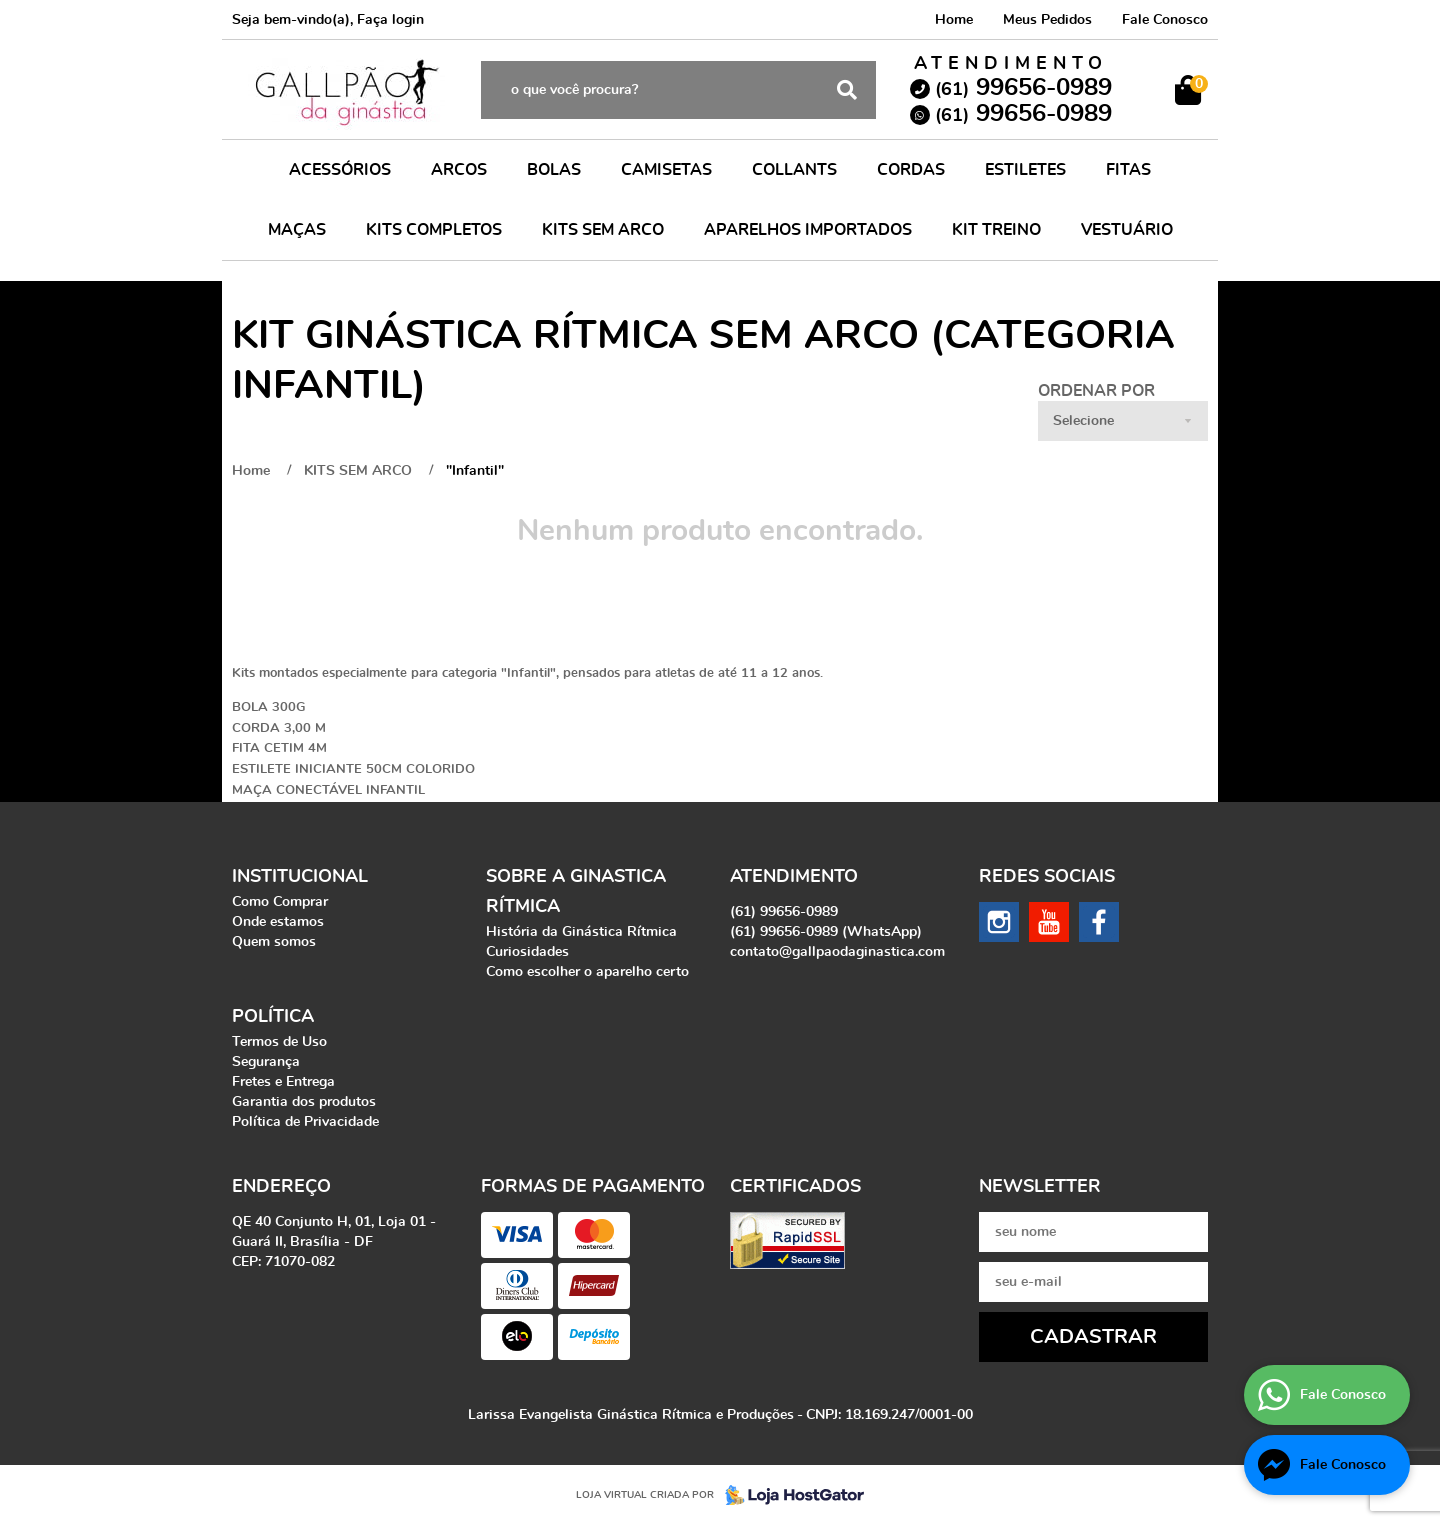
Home (954, 20)
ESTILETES (1025, 170)
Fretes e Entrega (283, 1082)
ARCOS (459, 170)
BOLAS (554, 170)
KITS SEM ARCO (603, 230)
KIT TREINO (996, 230)
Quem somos (274, 942)
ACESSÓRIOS (340, 170)
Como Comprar (280, 902)
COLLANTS (794, 170)
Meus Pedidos (1047, 20)
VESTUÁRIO (1127, 230)
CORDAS (911, 170)
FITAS (1128, 170)
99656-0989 (1023, 88)
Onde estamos (278, 922)
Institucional (300, 877)
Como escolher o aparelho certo (587, 972)
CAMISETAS (666, 170)
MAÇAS (297, 230)
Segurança (266, 1062)
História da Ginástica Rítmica (581, 932)
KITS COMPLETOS (434, 230)
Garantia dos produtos (304, 1102)
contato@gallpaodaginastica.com (837, 952)
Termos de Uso (279, 1042)
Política (273, 1017)
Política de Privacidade (305, 1122)
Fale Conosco (1165, 20)
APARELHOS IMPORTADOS (808, 230)
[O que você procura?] (847, 90)
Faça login (390, 20)
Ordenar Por (1096, 391)
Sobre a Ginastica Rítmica (576, 892)
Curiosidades (527, 952)
